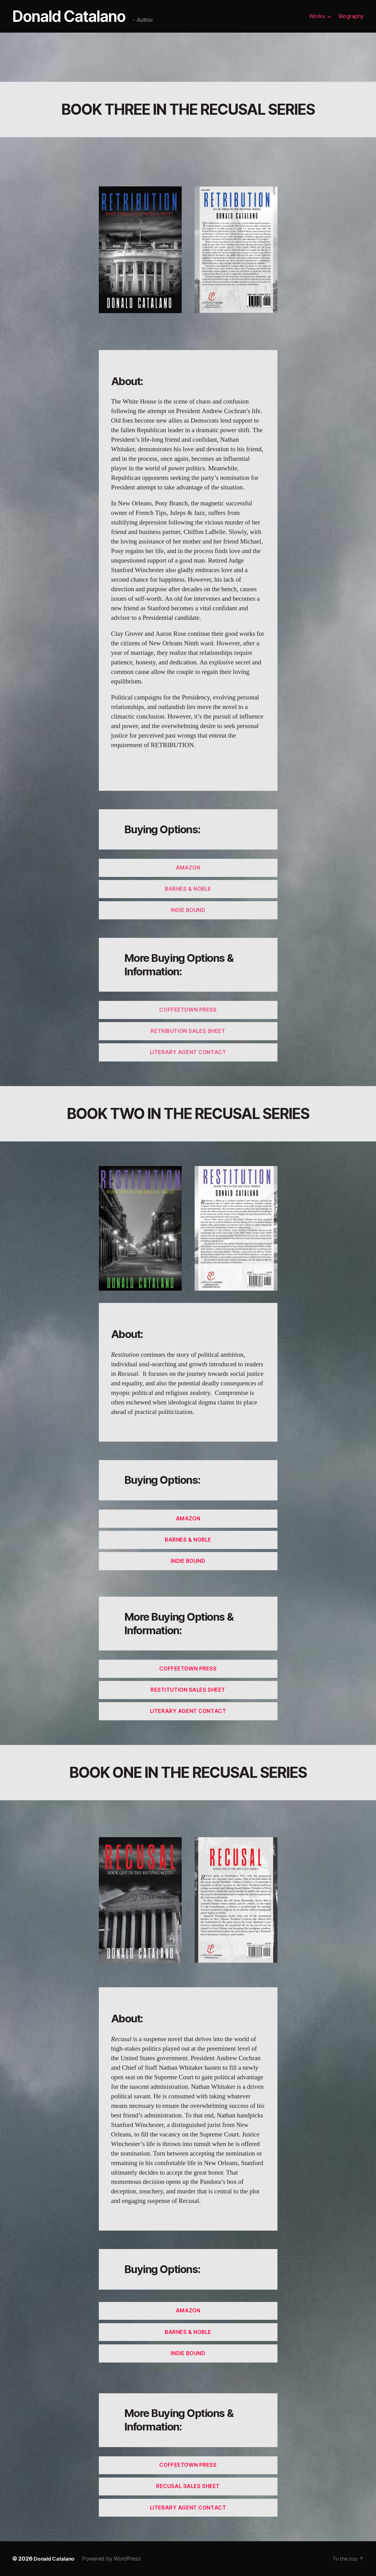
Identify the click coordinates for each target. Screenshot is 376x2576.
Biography (351, 16)
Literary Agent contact (188, 1711)
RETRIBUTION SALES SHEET (188, 1031)
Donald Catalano (70, 16)
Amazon (188, 2310)
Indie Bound (188, 1561)
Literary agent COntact (188, 1052)
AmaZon (188, 1518)
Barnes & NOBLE (188, 889)
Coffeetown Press (187, 1669)
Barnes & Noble (188, 1540)
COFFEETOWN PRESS (187, 1010)
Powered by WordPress (114, 2558)
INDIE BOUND (188, 910)
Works (317, 16)
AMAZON (188, 868)
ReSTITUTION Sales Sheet (188, 1690)
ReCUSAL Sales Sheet (188, 2486)
